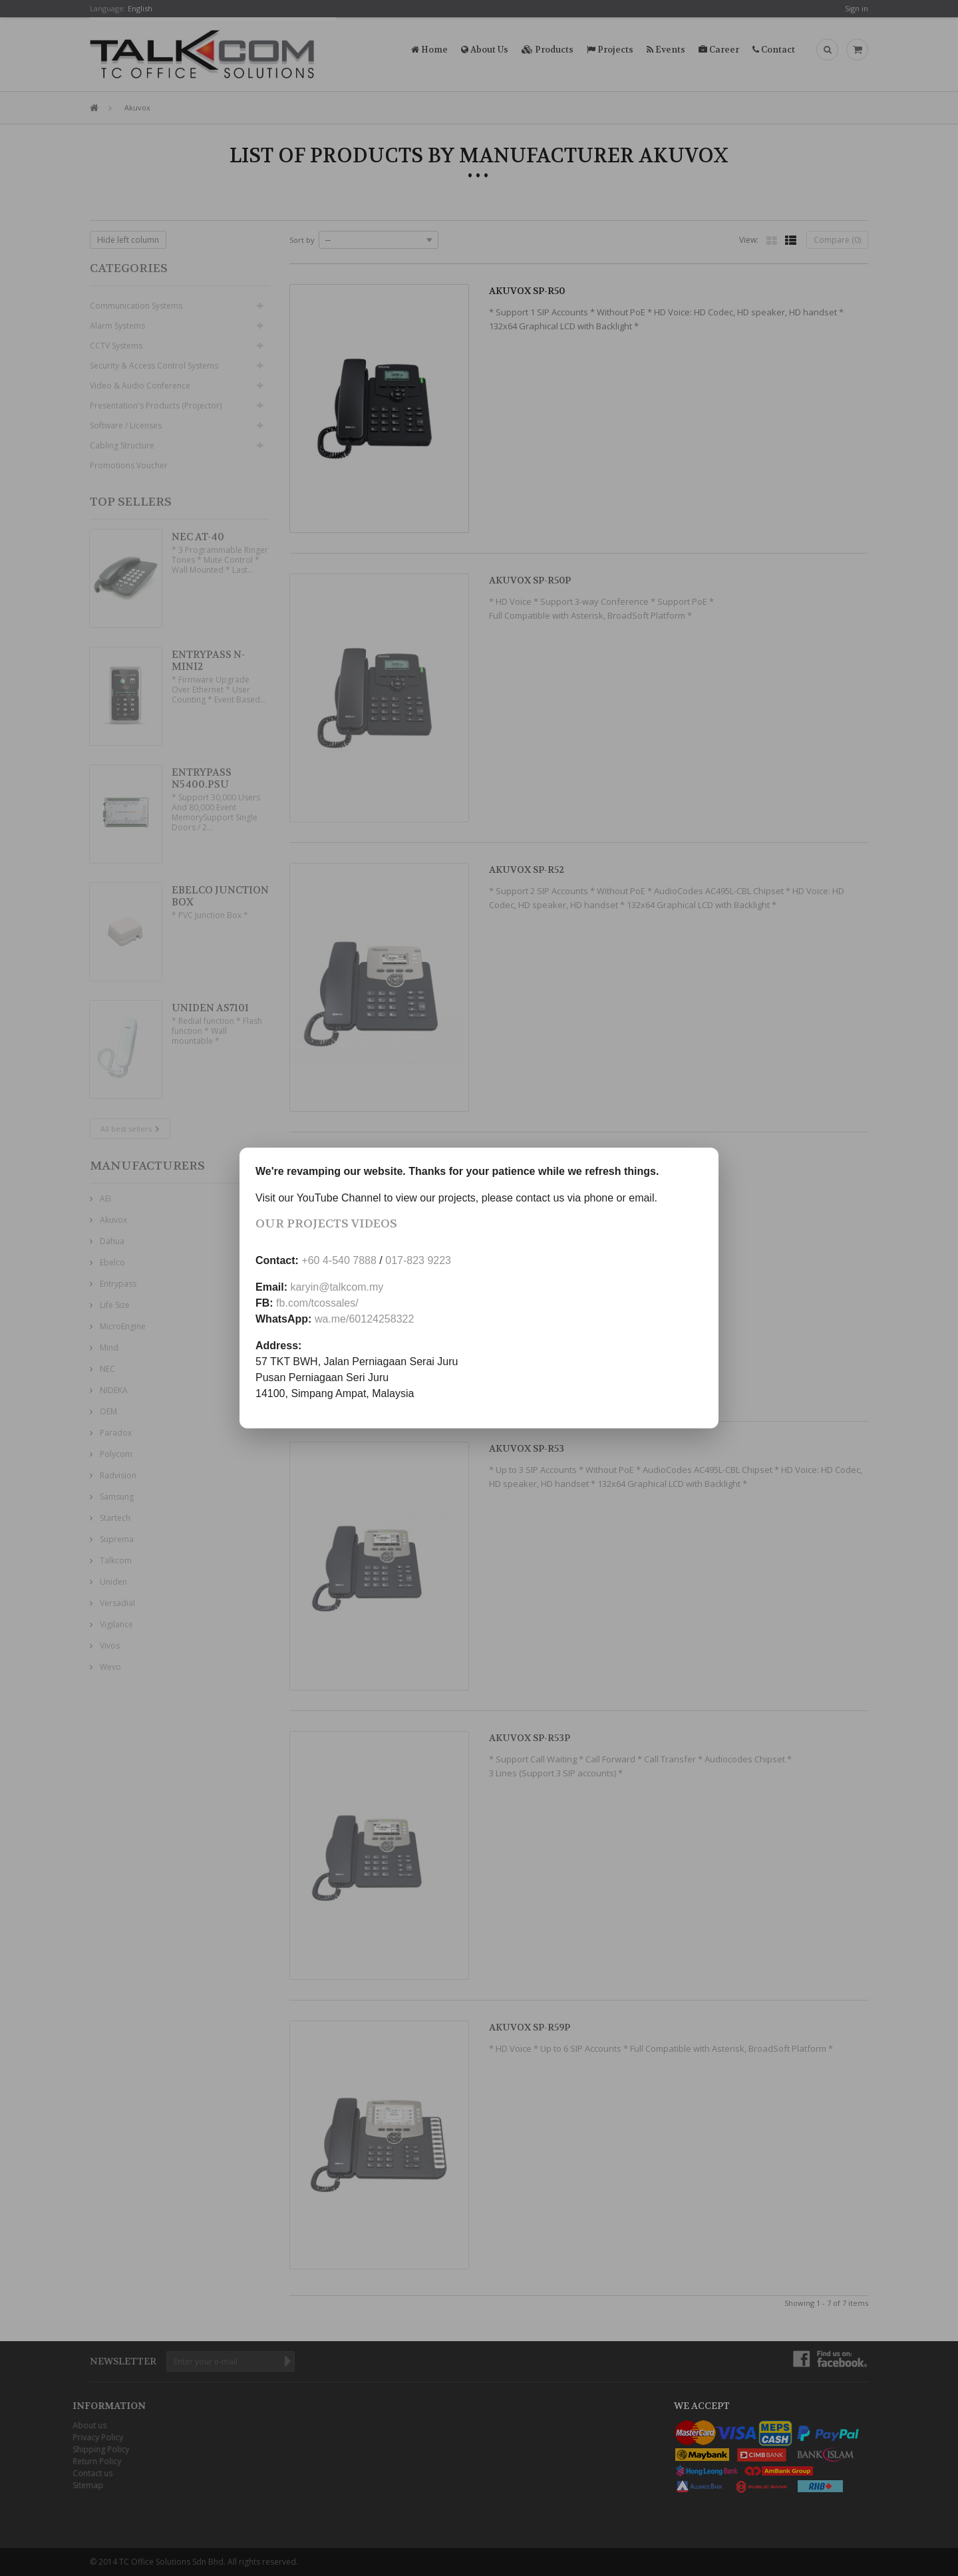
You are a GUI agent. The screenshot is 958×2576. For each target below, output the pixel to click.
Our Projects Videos (326, 1223)
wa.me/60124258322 (364, 1319)
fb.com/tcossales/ (317, 1303)
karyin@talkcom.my (336, 1287)
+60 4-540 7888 (339, 1260)
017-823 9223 (418, 1260)
